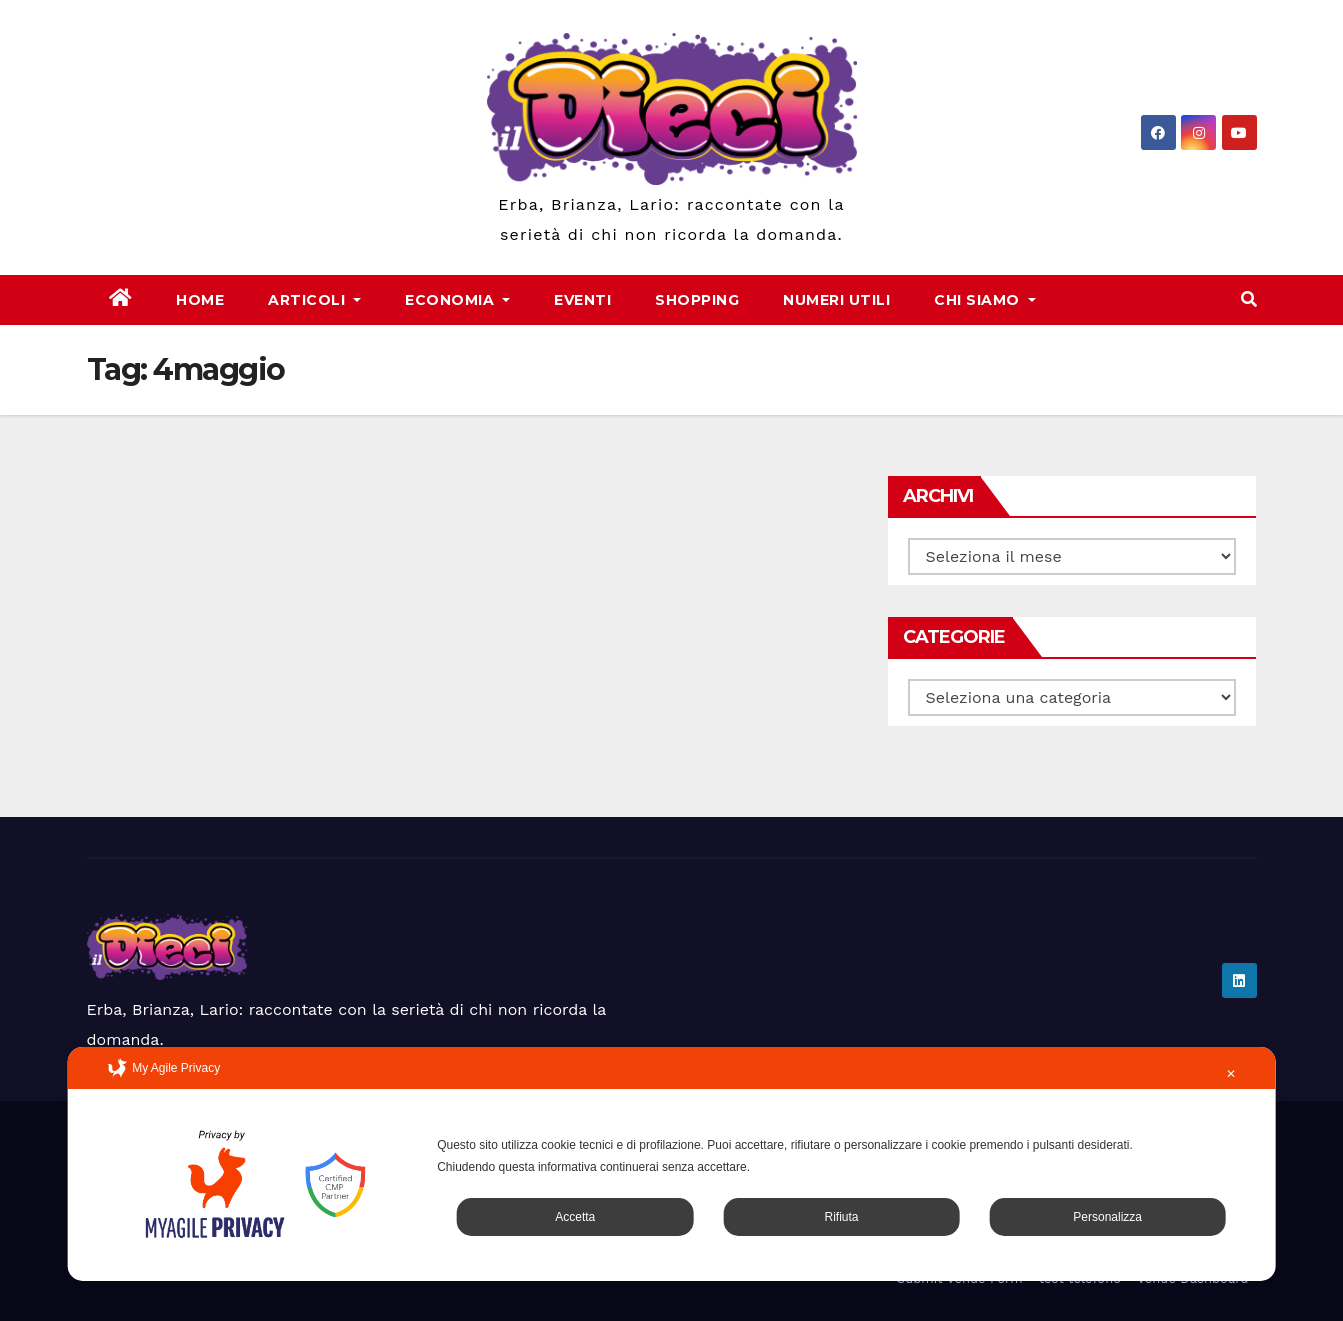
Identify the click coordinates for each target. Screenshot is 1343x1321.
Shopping (697, 300)
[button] (1249, 299)
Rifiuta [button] (841, 1217)
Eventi (582, 300)
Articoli (314, 300)
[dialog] (671, 1164)
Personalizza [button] (1107, 1217)
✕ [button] (1231, 1074)
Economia (457, 300)
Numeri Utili (836, 300)
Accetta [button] (575, 1217)
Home (200, 300)
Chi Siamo (985, 300)
